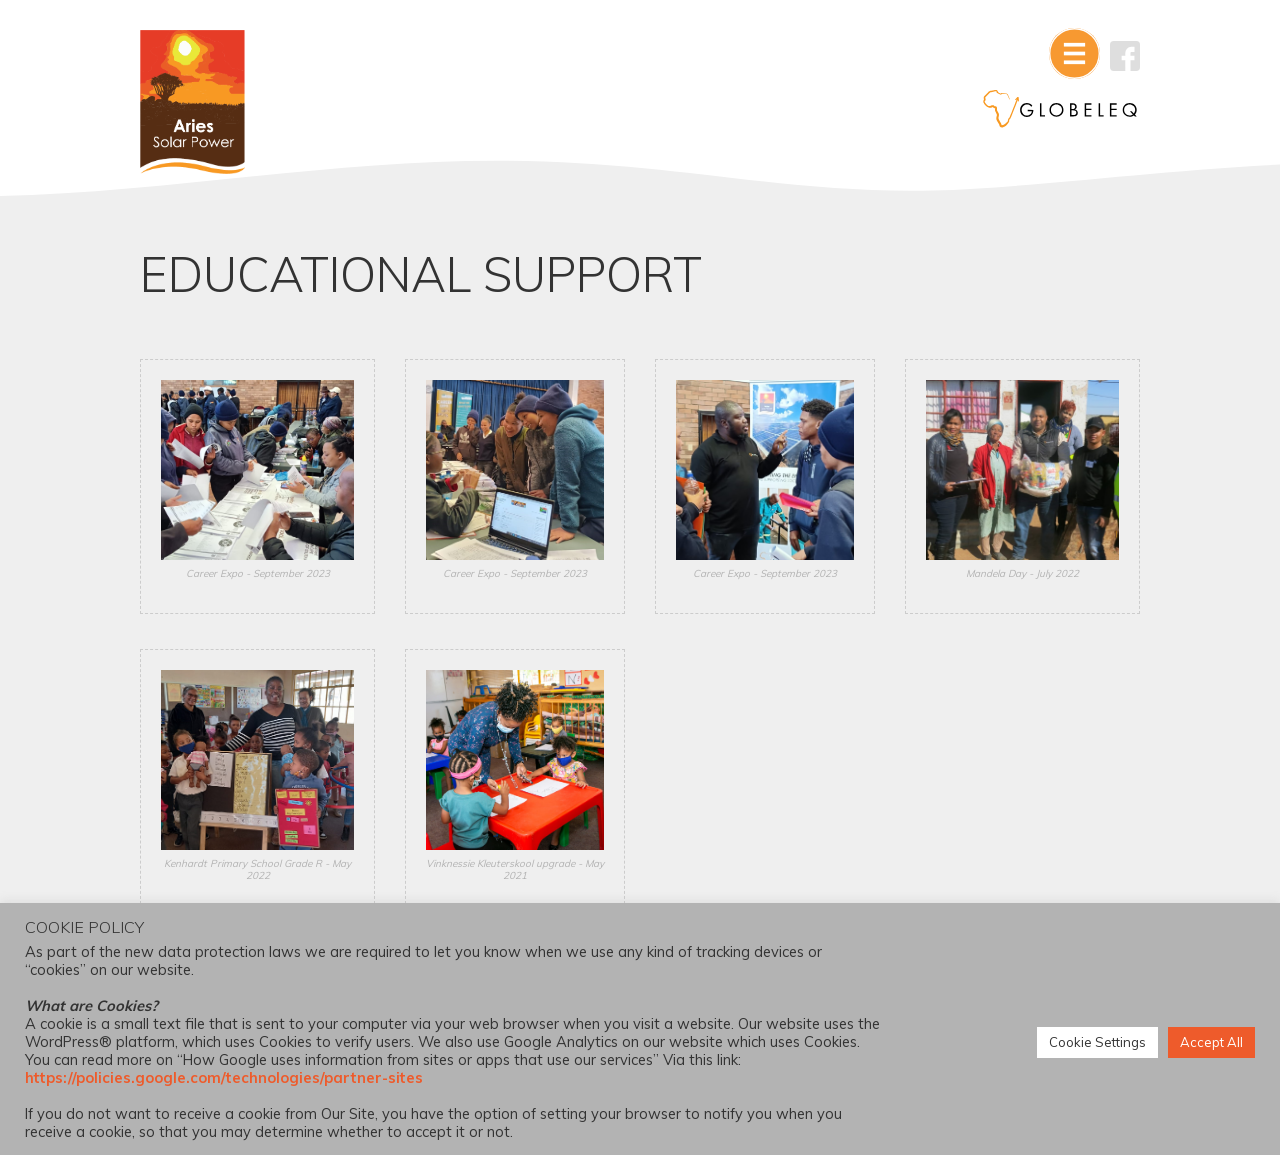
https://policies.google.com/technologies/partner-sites (224, 1077)
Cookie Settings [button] (1097, 1042)
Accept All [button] (1211, 1042)
